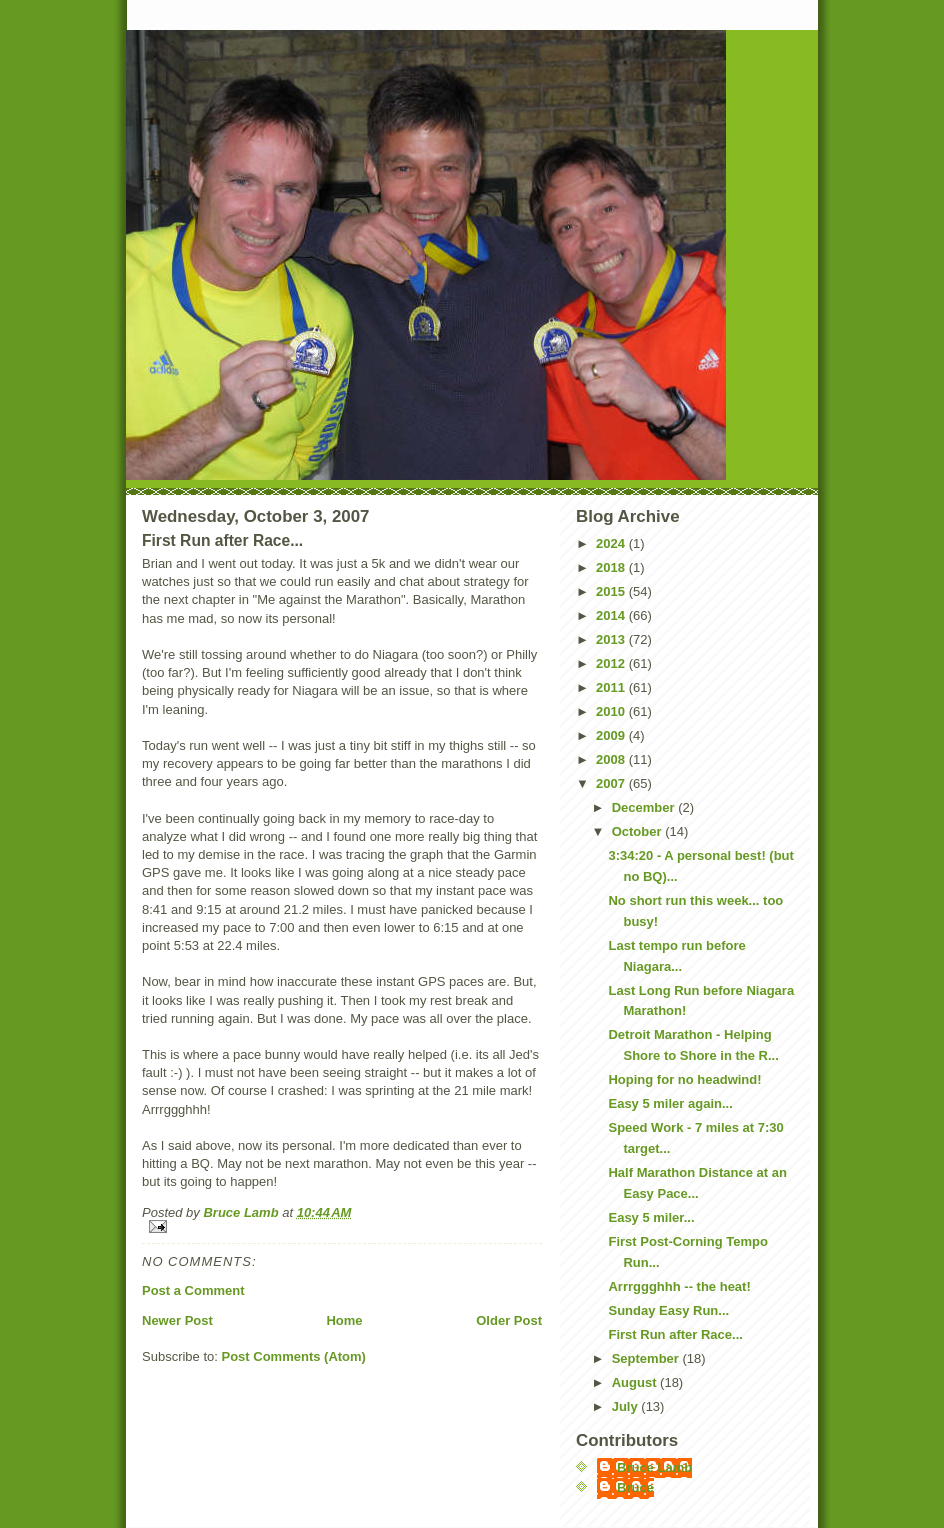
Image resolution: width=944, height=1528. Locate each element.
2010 (612, 711)
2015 (612, 591)
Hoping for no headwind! (684, 1079)
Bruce (635, 1487)
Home (344, 1320)
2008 (612, 759)
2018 (612, 567)
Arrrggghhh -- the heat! (679, 1286)
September (647, 1358)
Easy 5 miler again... (670, 1103)
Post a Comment (193, 1290)
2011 (612, 687)
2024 (612, 543)
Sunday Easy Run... (668, 1310)
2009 (612, 735)
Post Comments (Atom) (294, 1356)
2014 (612, 615)
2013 (612, 639)
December (645, 807)
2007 (612, 783)
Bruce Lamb (242, 1212)
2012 (612, 663)
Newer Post (177, 1320)
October (638, 831)
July (627, 1406)
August (636, 1382)
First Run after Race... (675, 1334)
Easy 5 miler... (651, 1217)
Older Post (509, 1320)
